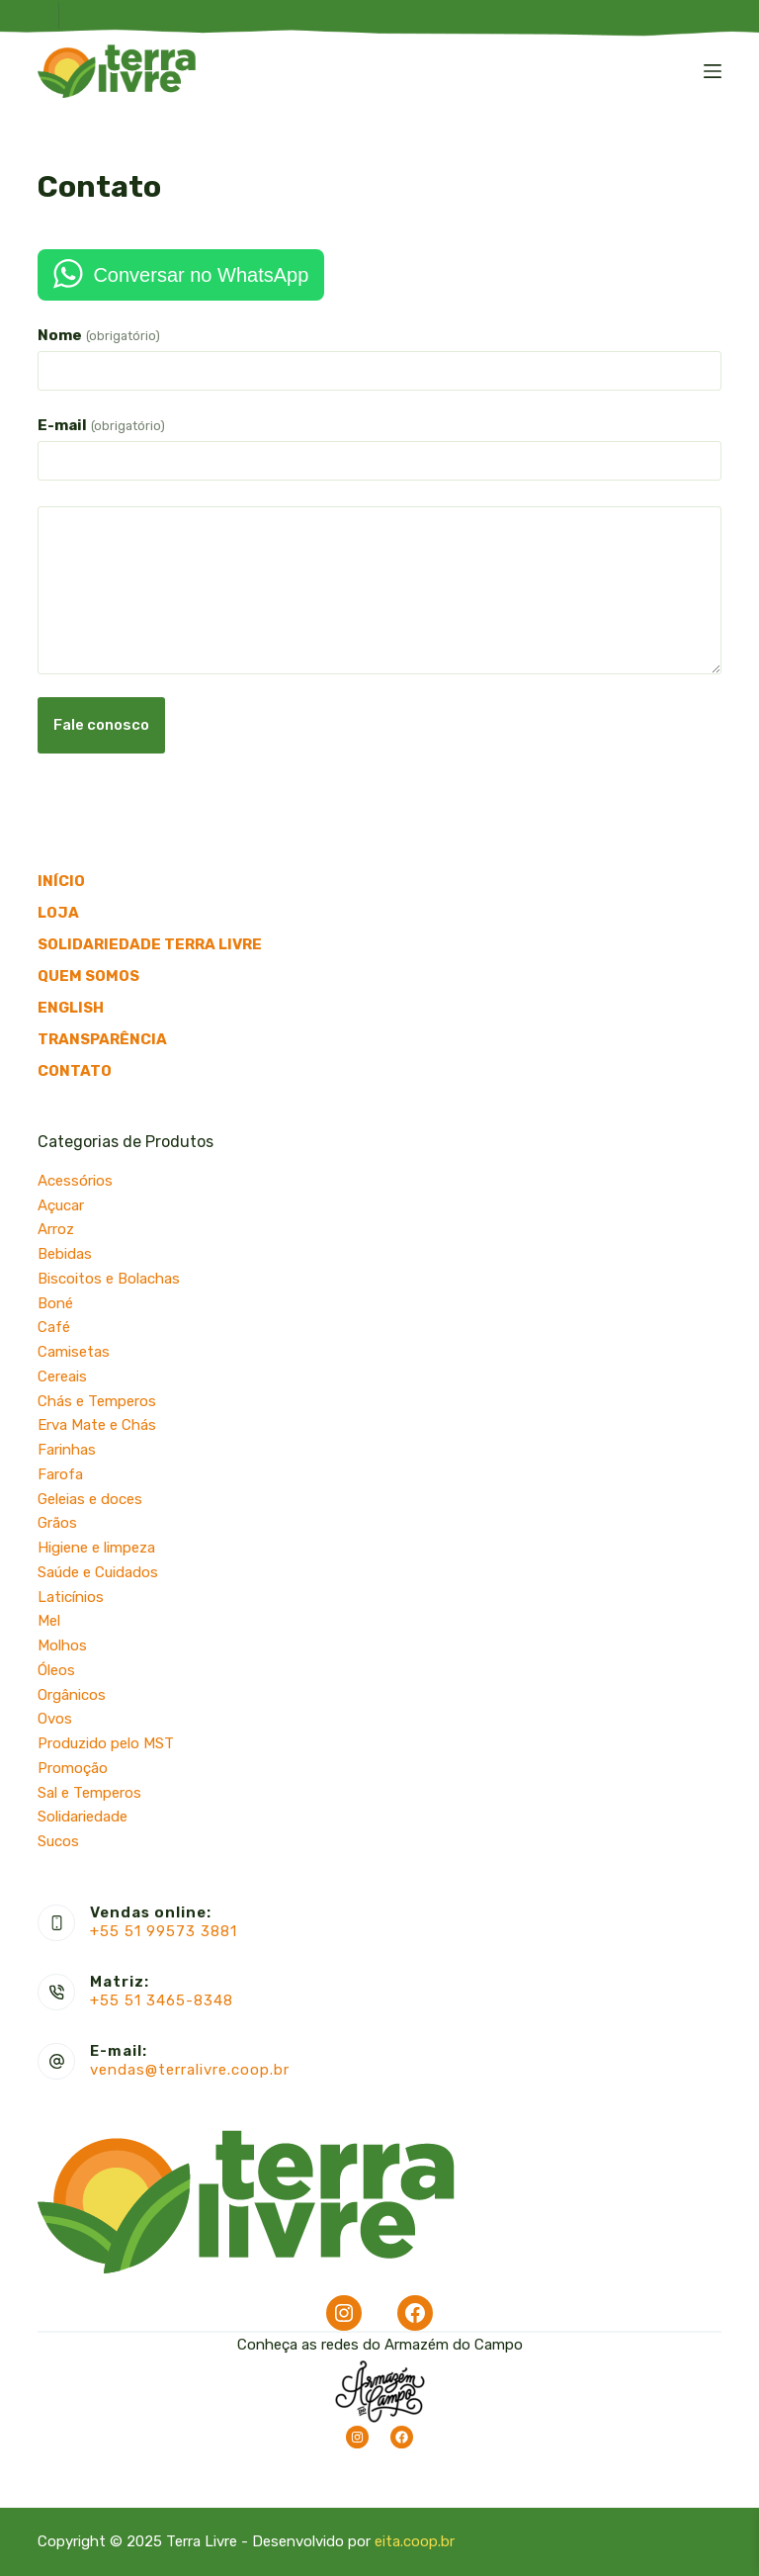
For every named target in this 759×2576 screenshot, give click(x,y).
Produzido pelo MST (106, 1743)
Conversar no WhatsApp (200, 275)
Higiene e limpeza (96, 1547)
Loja (58, 913)
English (71, 1008)
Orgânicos (72, 1695)
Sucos (58, 1841)
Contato (75, 1071)
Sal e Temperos (89, 1793)
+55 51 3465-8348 (161, 2000)
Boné (55, 1303)
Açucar (61, 1205)
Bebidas (65, 1254)
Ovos (55, 1719)
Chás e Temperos (97, 1401)
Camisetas (74, 1352)
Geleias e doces (90, 1499)
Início (61, 881)
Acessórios (75, 1181)
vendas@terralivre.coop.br (190, 2070)
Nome (98, 335)
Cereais (62, 1376)
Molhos (62, 1645)
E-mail (101, 425)
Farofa (60, 1474)
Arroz (56, 1229)
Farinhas (67, 1450)
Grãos (57, 1523)
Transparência (102, 1039)
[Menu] (712, 71)
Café (54, 1327)
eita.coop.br (415, 2541)
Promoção (73, 1768)
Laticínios (71, 1597)
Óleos (56, 1670)
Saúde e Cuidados (98, 1572)
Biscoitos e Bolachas (109, 1279)
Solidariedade (82, 1816)
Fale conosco (101, 725)
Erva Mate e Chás (97, 1425)
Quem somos (88, 976)
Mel (49, 1621)
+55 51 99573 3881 (163, 1931)
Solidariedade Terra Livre (150, 944)
